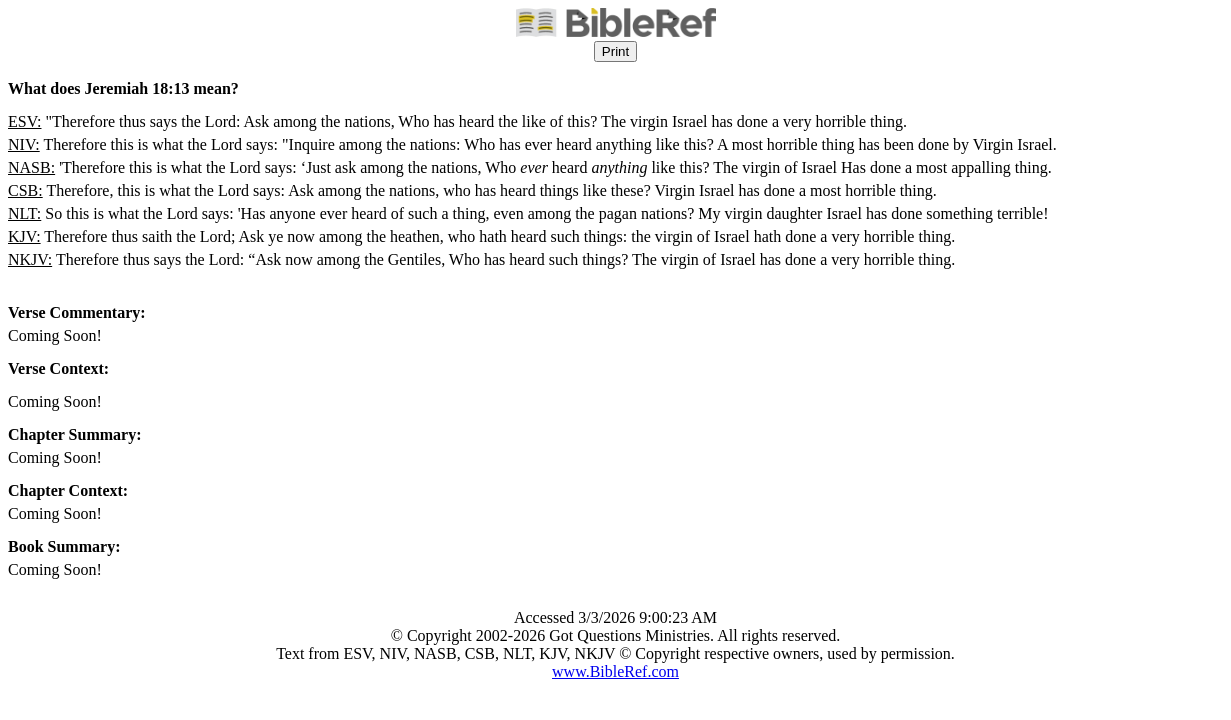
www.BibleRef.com (615, 671)
